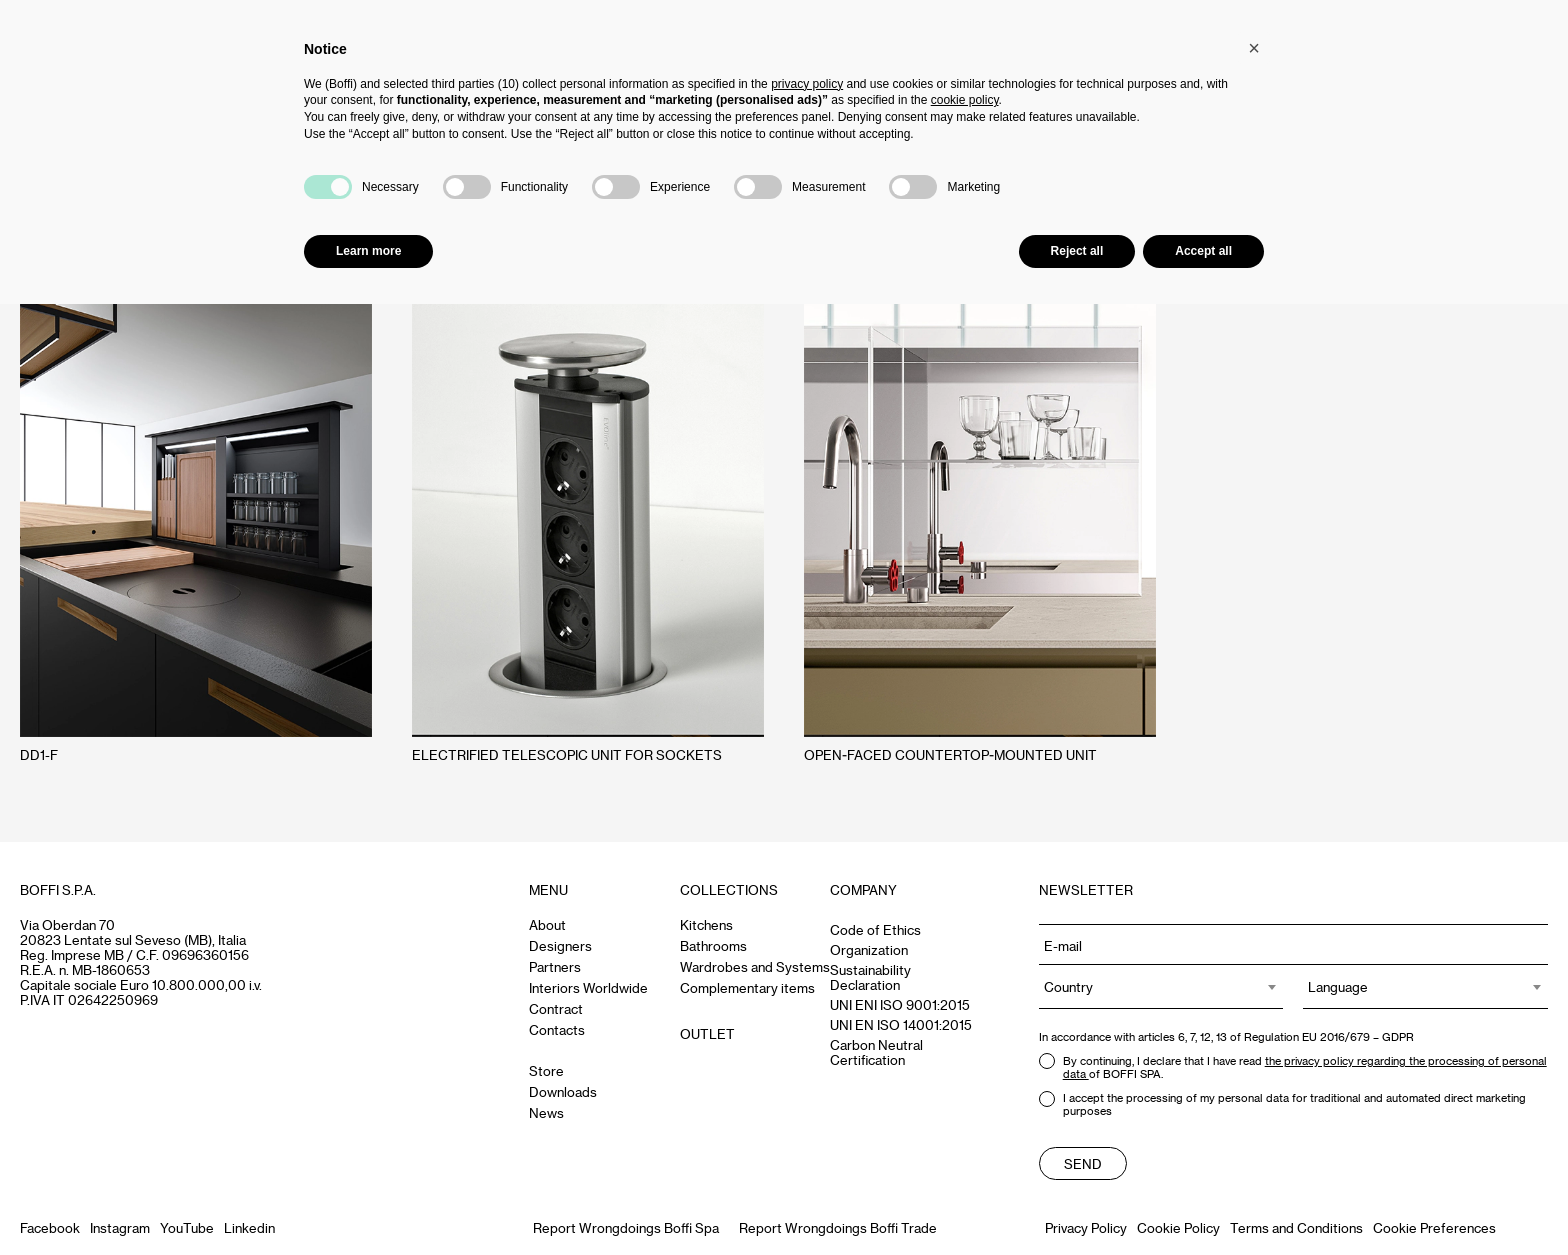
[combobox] (1161, 987)
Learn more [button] (368, 251)
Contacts (557, 1029)
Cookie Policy (1178, 1227)
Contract (556, 1008)
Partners (555, 966)
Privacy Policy (1086, 1227)
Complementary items (747, 987)
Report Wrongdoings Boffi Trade (838, 1227)
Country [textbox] (1068, 986)
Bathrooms (713, 945)
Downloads (563, 1091)
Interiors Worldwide (588, 987)
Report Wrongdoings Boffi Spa (626, 1227)
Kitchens (706, 924)
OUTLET (707, 1033)
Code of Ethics (875, 929)
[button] (1254, 48)
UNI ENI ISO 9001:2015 (900, 1004)
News (546, 1112)
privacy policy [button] (807, 84)
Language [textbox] (1338, 986)
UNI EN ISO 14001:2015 (901, 1024)
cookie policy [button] (965, 100)
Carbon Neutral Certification (876, 1052)
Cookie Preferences (1434, 1227)
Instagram (120, 1227)
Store (546, 1070)
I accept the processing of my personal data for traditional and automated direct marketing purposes (1282, 1104)
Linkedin (249, 1227)
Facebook (50, 1227)
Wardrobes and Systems (755, 966)
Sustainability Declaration (870, 977)
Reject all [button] (1077, 251)
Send (1083, 1163)
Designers (560, 945)
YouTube (187, 1227)
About (547, 924)
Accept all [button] (1203, 251)
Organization (869, 949)
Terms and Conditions (1296, 1227)
